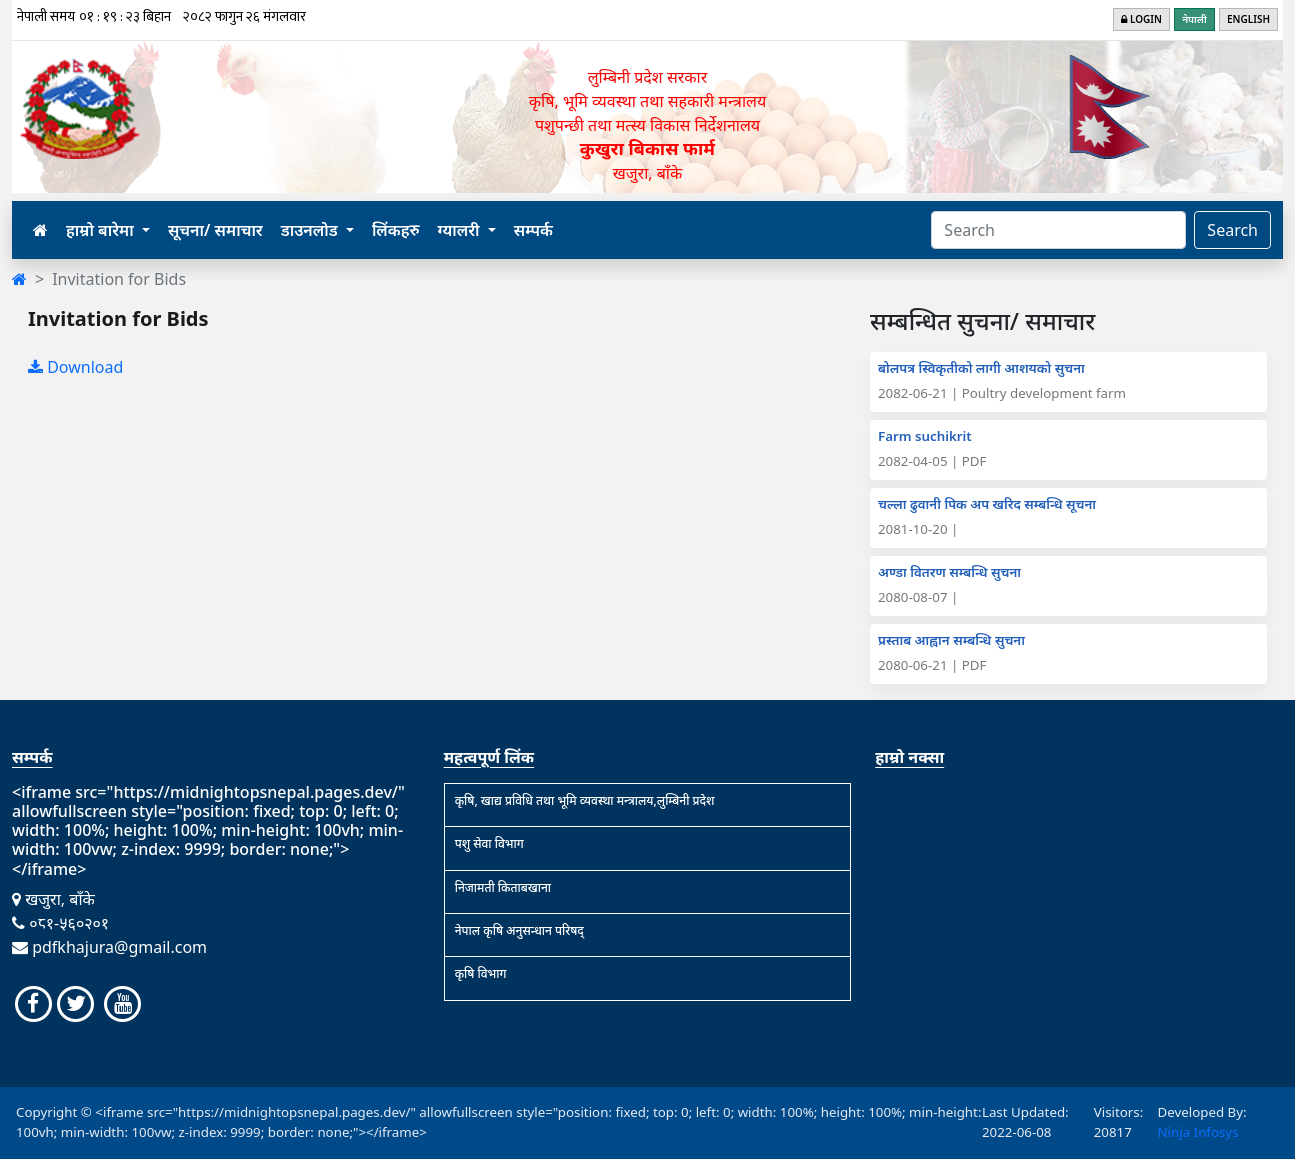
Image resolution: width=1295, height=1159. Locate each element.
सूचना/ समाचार (215, 230)
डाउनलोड (311, 230)
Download (75, 367)
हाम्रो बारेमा (102, 230)
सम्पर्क (533, 230)
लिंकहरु (396, 230)
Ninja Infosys (1197, 1132)
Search (1232, 230)
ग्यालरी (461, 230)
